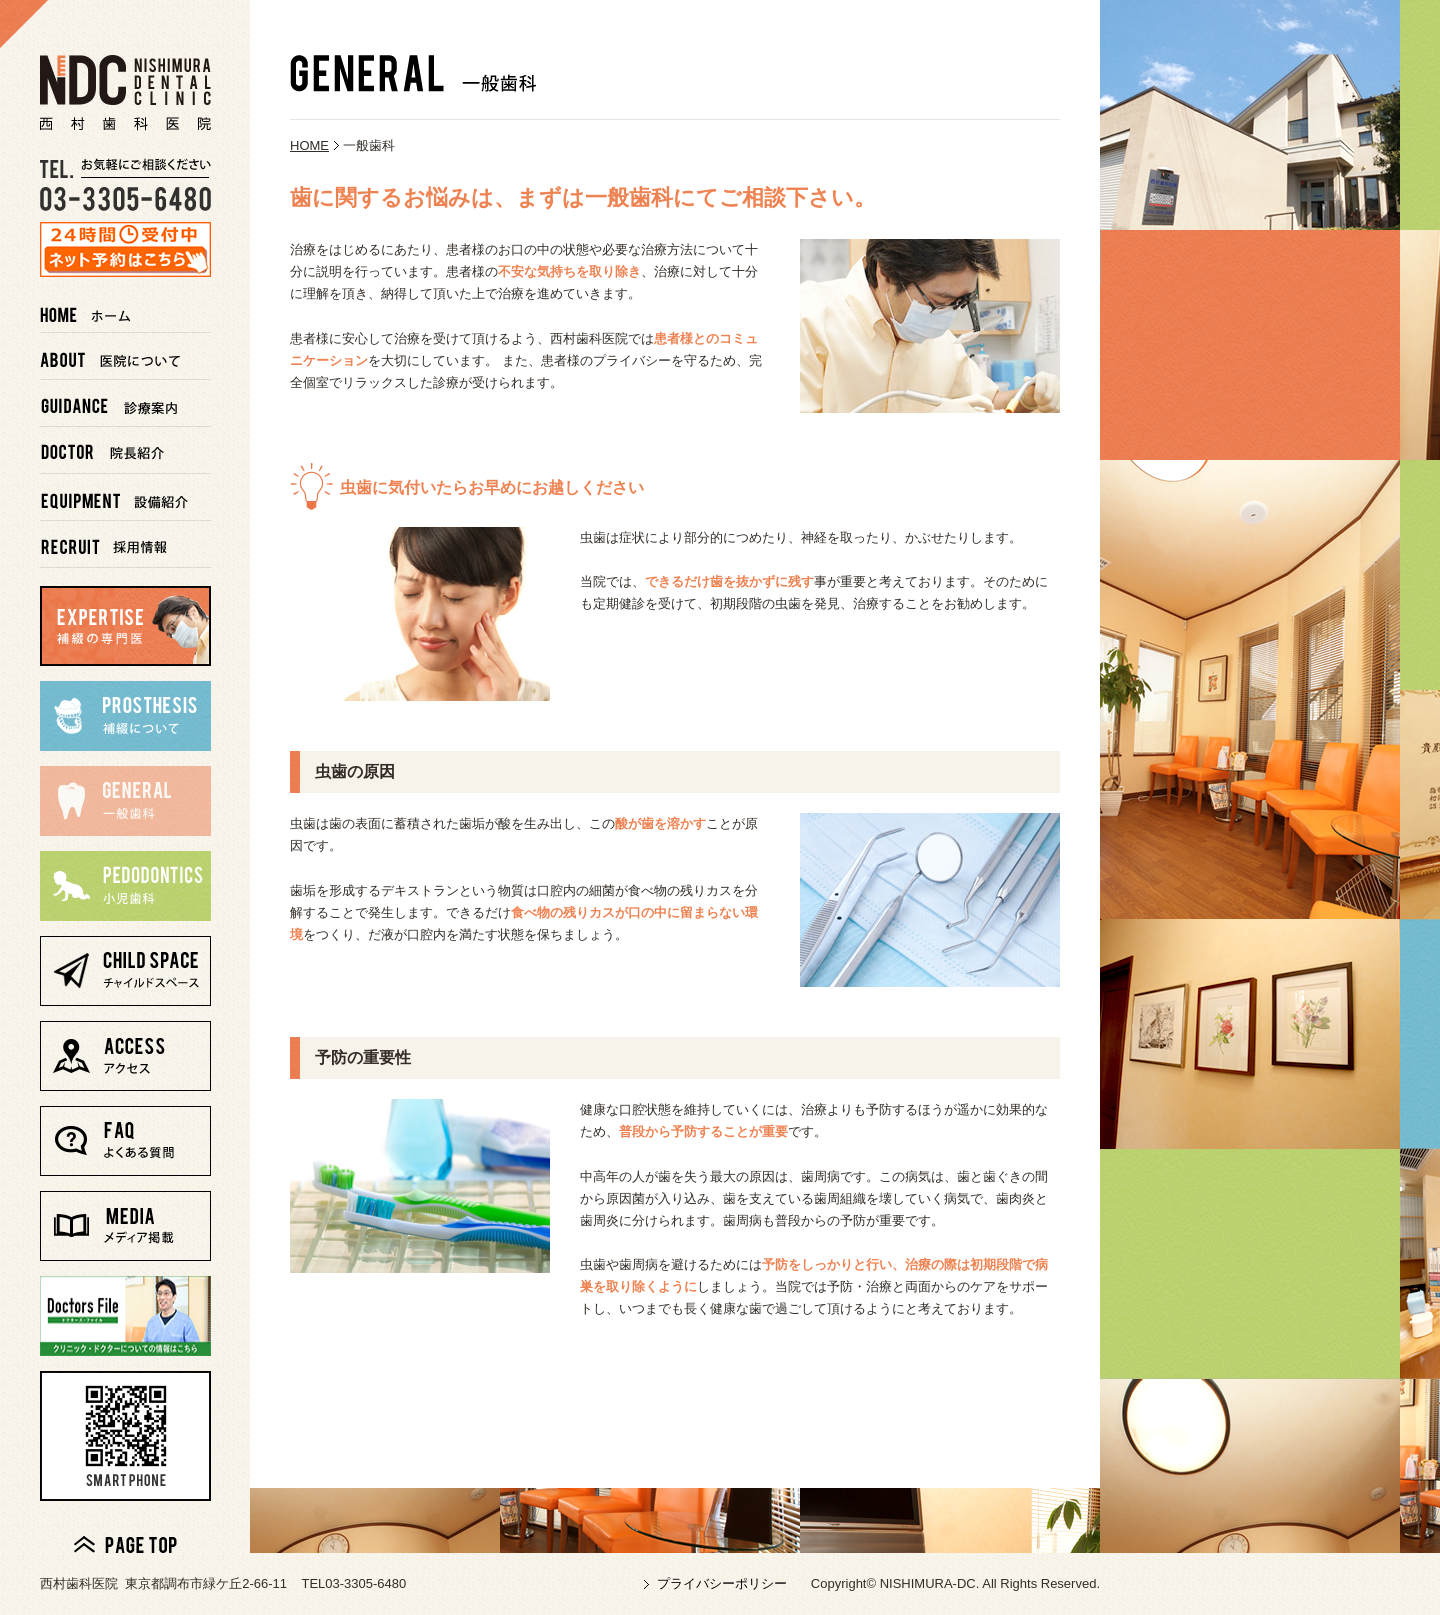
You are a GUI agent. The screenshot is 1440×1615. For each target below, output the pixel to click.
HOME (309, 145)
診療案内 (125, 403)
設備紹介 (125, 497)
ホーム (125, 309)
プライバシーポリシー (722, 1583)
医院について (125, 356)
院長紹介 (125, 450)
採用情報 (125, 544)
